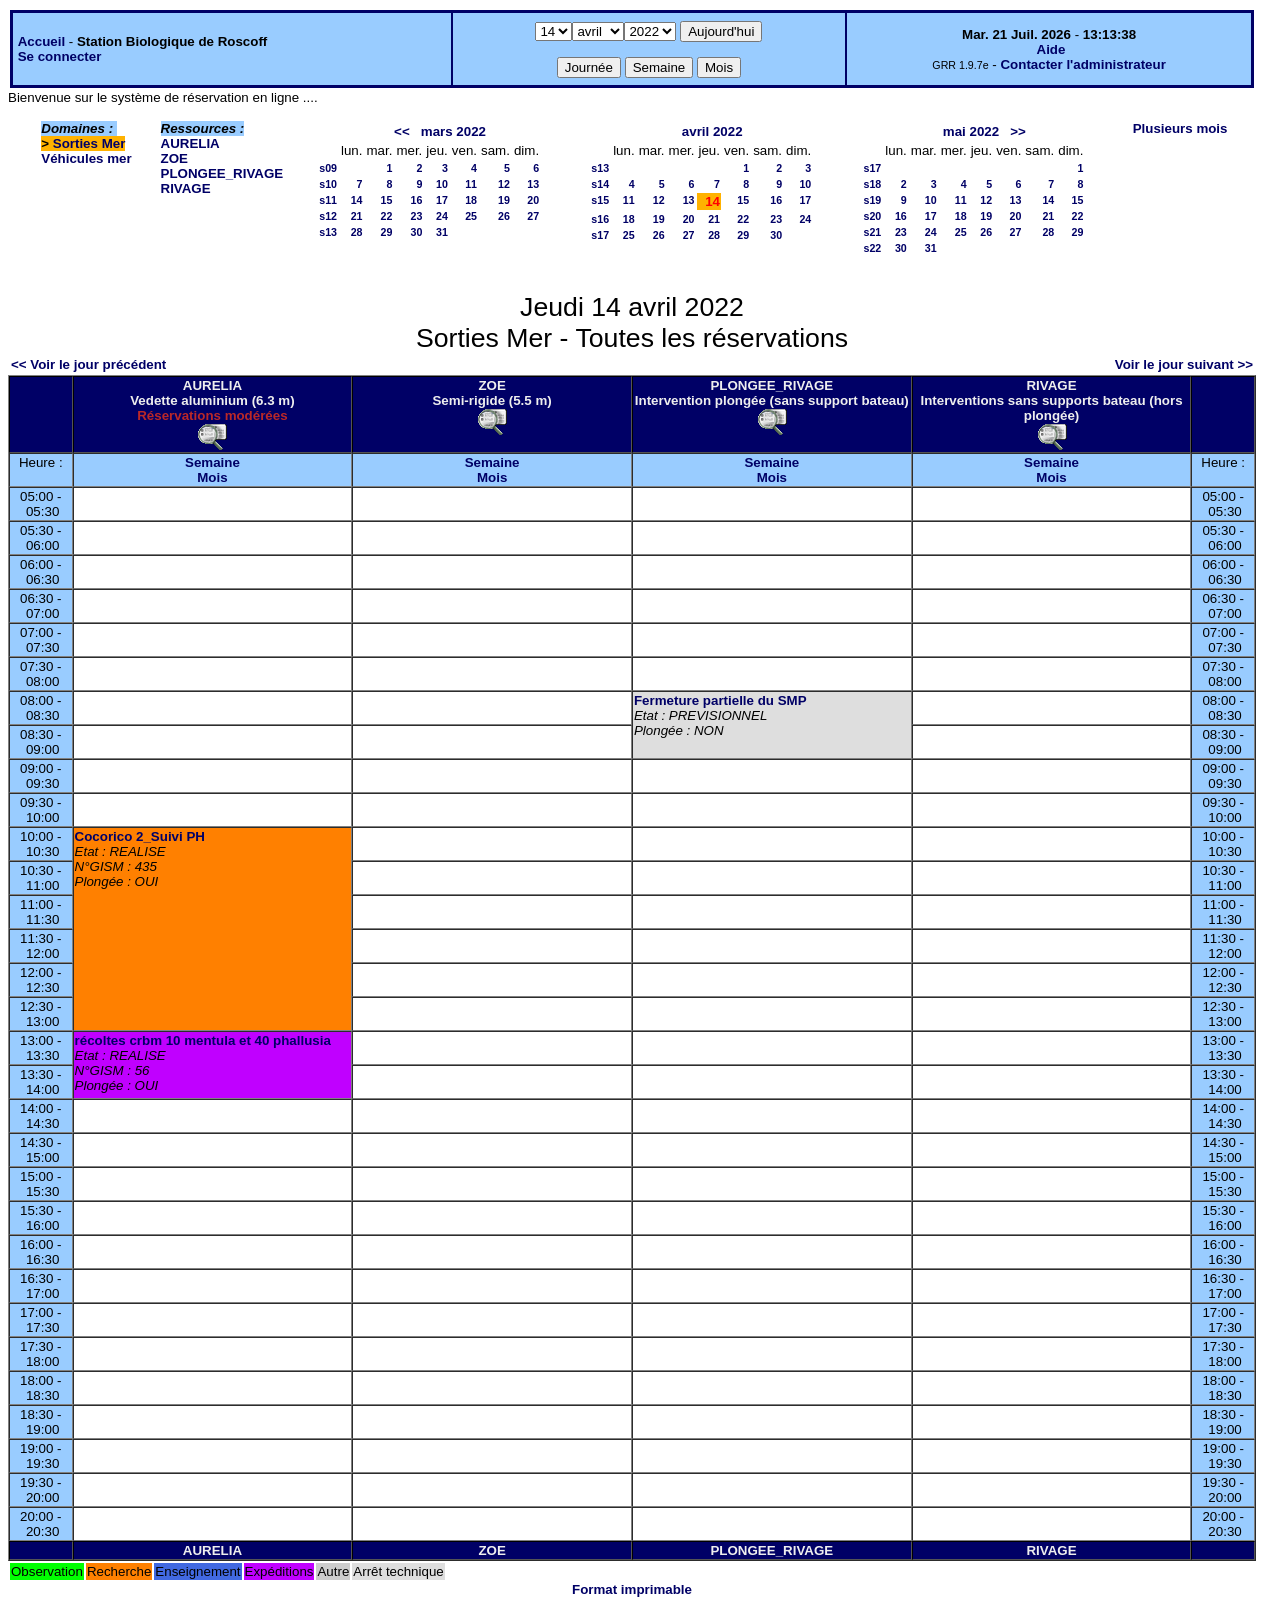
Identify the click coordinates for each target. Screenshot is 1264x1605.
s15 (600, 200)
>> (1018, 131)
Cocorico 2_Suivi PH (140, 836)
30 (416, 232)
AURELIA (190, 143)
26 (504, 216)
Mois (212, 477)
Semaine (212, 462)
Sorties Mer (89, 143)
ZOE (174, 158)
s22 (873, 248)
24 (442, 216)
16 (416, 200)
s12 (328, 216)
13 (533, 184)
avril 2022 (712, 131)
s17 (600, 235)
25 (471, 216)
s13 (328, 232)
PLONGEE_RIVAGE (222, 173)
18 (471, 200)
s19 (873, 200)
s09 (328, 168)
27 (533, 216)
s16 (600, 219)
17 (442, 200)
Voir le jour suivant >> (1184, 364)
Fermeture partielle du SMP (720, 700)
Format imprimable (632, 1589)
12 (504, 184)
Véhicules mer (86, 158)
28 (357, 232)
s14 (600, 184)
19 (504, 200)
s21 (873, 232)
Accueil (41, 41)
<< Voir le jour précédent (88, 364)
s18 (873, 184)
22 (387, 216)
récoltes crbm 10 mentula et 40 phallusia (203, 1040)
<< (402, 131)
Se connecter (60, 56)
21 (357, 216)
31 (442, 232)
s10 (328, 184)
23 (416, 216)
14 (357, 200)
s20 (873, 216)
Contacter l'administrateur (1082, 64)
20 (533, 200)
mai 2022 (971, 131)
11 (471, 184)
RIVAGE (186, 188)
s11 (328, 200)
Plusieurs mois (1180, 128)
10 (442, 184)
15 (387, 200)
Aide (1051, 49)
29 (387, 232)
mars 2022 (453, 131)
